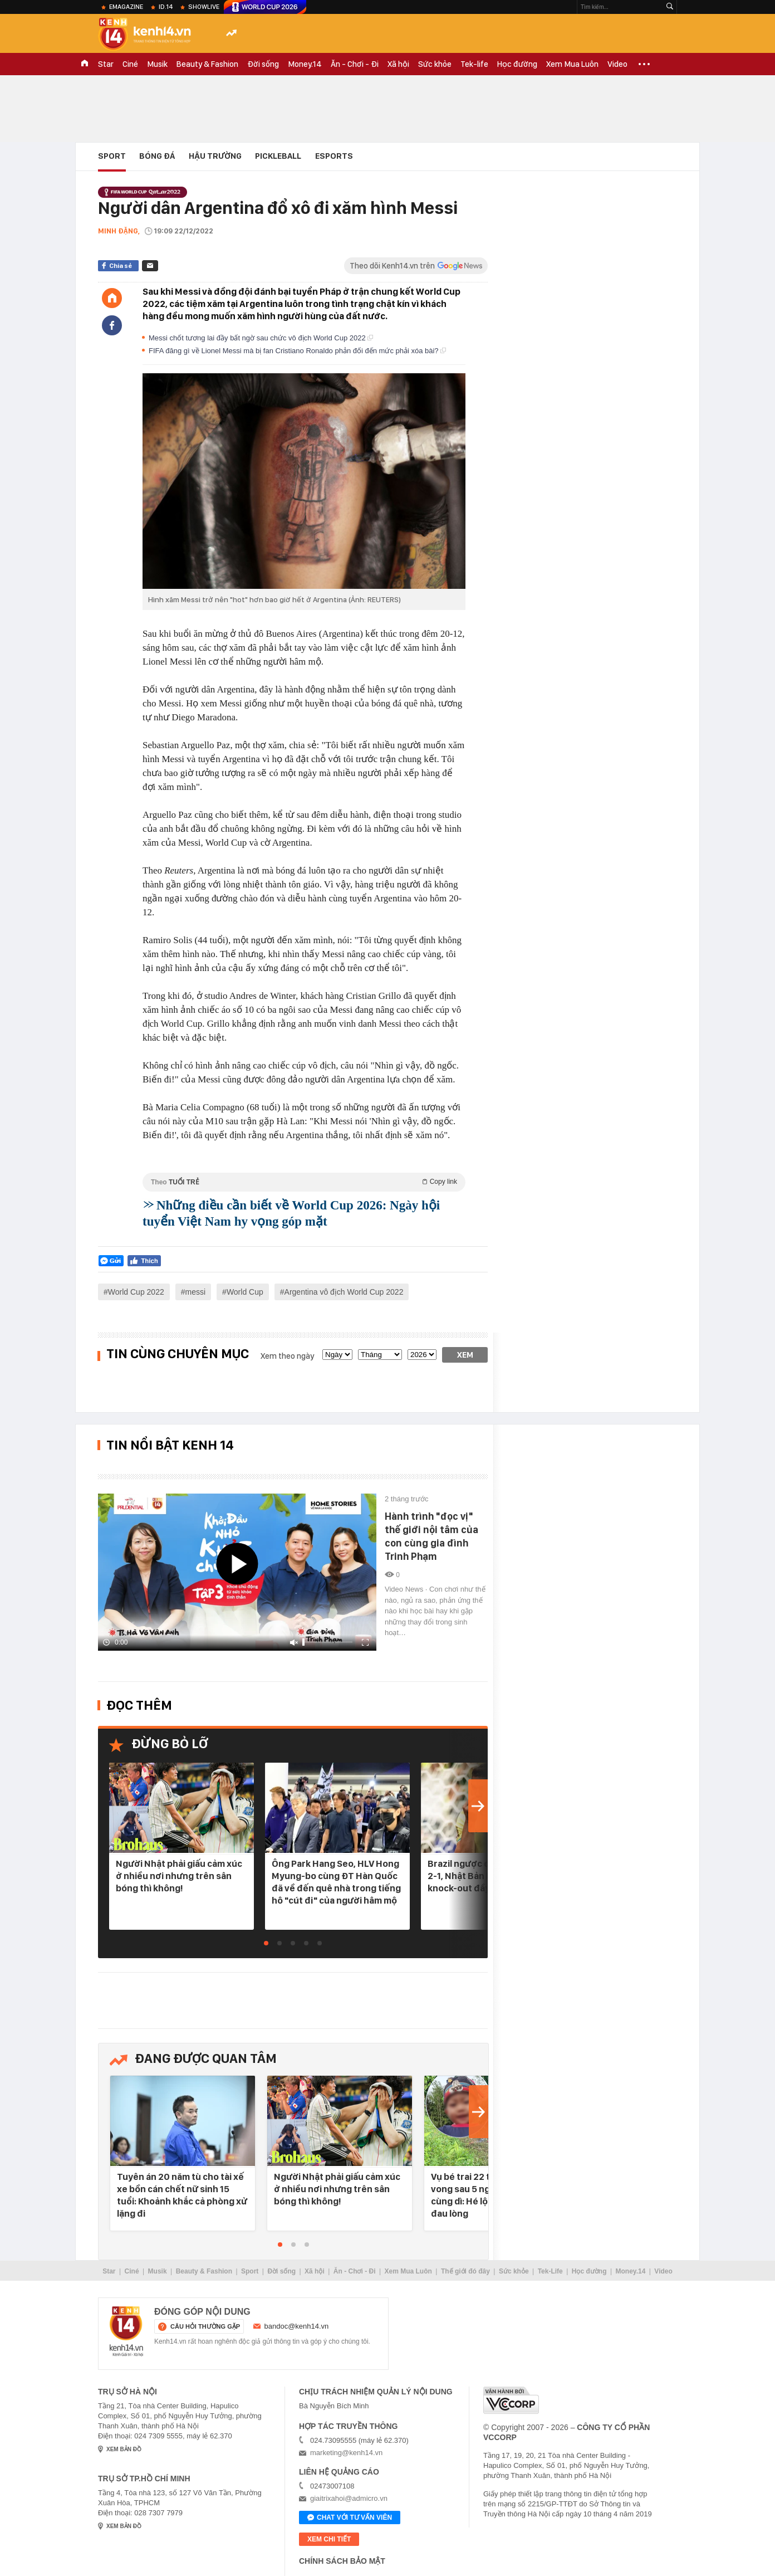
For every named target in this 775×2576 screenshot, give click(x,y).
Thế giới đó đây (465, 2271)
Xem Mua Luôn (572, 64)
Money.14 (305, 64)
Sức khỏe (435, 64)
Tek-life (474, 64)
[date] (337, 1354)
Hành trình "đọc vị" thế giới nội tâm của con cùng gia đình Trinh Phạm (431, 1536)
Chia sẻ (120, 266)
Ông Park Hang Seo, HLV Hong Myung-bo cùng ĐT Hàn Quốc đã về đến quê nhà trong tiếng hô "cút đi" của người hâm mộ (336, 1882)
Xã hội (398, 64)
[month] (380, 1354)
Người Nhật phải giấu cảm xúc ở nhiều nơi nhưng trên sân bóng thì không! (179, 1876)
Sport (112, 156)
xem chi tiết (329, 2539)
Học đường (517, 64)
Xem (465, 1355)
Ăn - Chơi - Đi (355, 64)
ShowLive (203, 7)
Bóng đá (157, 156)
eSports (334, 156)
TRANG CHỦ (84, 64)
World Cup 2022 (136, 1291)
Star (106, 64)
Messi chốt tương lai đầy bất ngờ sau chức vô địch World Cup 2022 (261, 338)
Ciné (130, 64)
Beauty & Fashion (207, 64)
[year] (422, 1354)
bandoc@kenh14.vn (296, 2326)
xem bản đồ (123, 2449)
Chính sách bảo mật (342, 2561)
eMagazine (126, 7)
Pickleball (278, 156)
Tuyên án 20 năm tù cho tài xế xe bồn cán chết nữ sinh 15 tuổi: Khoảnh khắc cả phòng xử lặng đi (182, 2195)
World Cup (245, 1291)
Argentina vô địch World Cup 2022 (344, 1291)
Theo (304, 1182)
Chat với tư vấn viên (349, 2518)
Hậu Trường (215, 156)
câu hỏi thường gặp (205, 2326)
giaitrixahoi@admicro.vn (348, 2498)
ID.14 (166, 7)
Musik (157, 64)
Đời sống (263, 64)
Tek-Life (550, 2271)
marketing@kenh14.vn (346, 2452)
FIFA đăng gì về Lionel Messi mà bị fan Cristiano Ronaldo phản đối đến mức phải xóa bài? (297, 351)
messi (195, 1291)
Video (617, 64)
